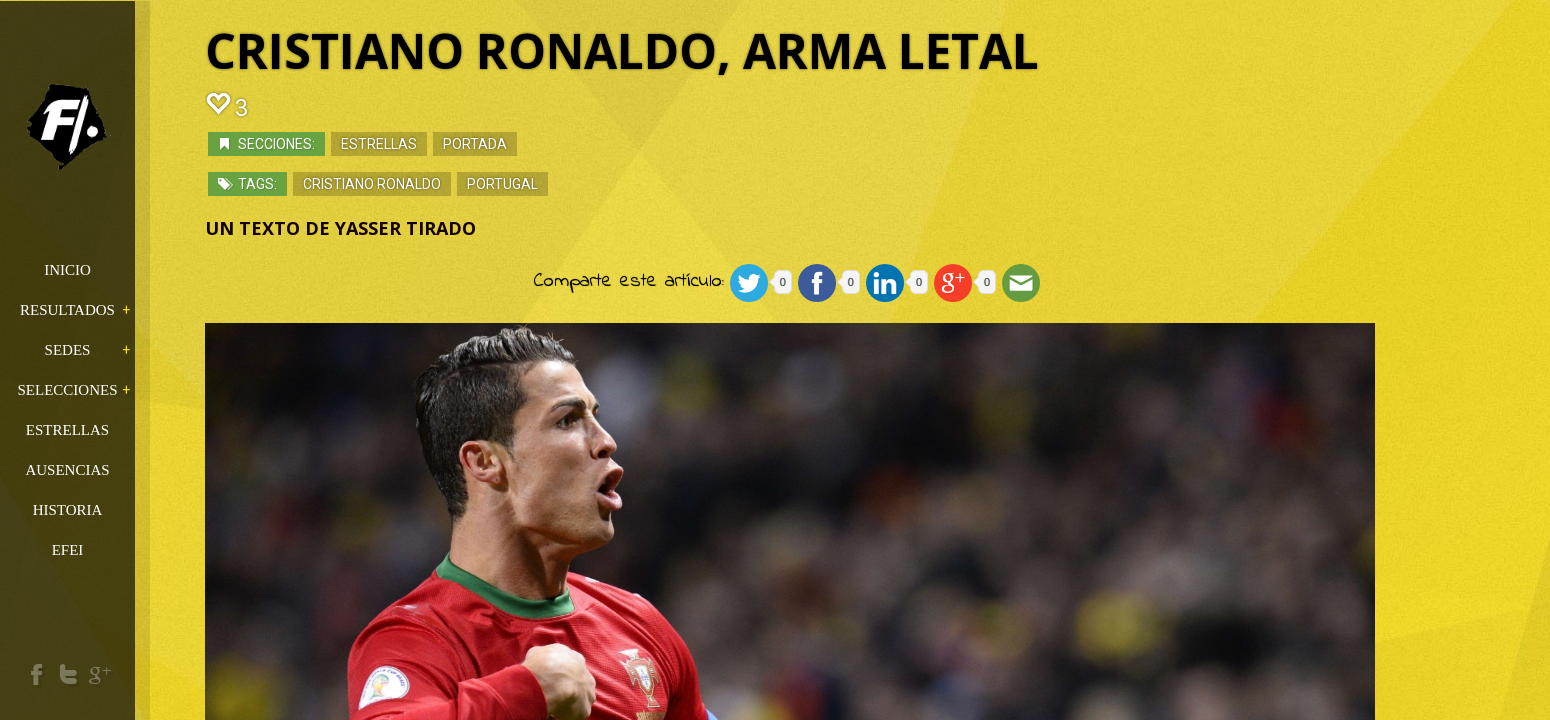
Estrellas (432, 145)
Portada (528, 145)
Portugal (555, 185)
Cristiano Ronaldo (425, 185)
